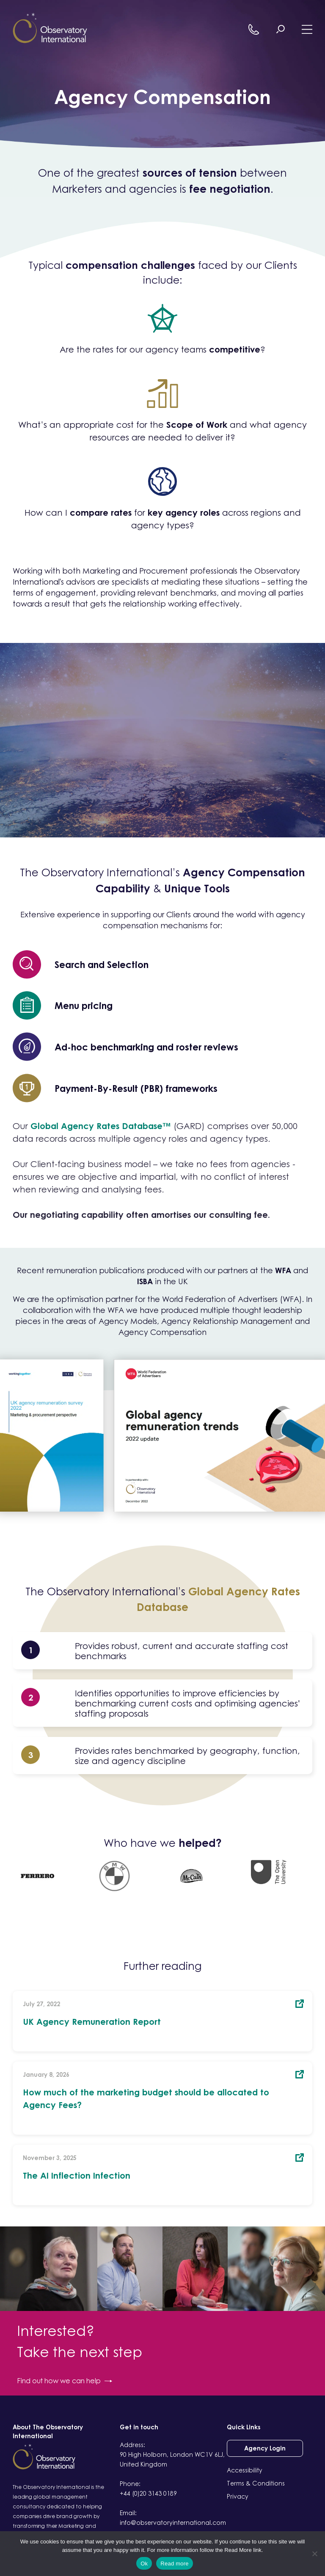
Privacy (237, 2496)
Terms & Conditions (256, 2483)
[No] (314, 2553)
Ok (144, 2563)
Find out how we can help (64, 2380)
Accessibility (244, 2470)
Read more (174, 2563)
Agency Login (265, 2448)
